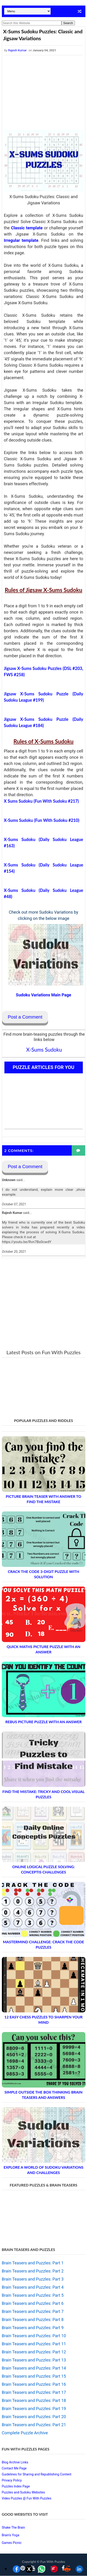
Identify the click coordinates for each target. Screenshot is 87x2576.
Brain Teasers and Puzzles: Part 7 (33, 2311)
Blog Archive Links (15, 2462)
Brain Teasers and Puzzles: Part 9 (33, 2327)
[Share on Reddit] (67, 2569)
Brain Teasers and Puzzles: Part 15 (34, 2376)
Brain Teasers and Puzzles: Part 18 (34, 2400)
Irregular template (21, 240)
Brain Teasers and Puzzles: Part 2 (33, 2271)
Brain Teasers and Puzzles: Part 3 (33, 2279)
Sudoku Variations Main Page (43, 995)
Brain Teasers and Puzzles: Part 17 (34, 2392)
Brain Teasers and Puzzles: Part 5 (33, 2295)
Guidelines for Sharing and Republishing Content (36, 2474)
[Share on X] (29, 2569)
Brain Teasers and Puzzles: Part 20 (34, 2416)
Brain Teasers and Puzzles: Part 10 (34, 2335)
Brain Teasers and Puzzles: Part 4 (33, 2287)
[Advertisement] (43, 93)
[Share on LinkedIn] (79, 2569)
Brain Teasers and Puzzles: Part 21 (34, 2424)
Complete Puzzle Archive (25, 2433)
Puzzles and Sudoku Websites (23, 2492)
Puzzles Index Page (16, 2486)
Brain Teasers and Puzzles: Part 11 (34, 2344)
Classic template (27, 228)
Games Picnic (12, 2543)
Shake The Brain (13, 2528)
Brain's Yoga (10, 2535)
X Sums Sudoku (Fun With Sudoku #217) (41, 801)
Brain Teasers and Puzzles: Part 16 (34, 2384)
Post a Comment (25, 1017)
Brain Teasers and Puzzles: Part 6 (33, 2303)
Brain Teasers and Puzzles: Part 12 (34, 2352)
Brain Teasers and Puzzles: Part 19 (34, 2408)
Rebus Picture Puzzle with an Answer (43, 1722)
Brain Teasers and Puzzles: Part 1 (33, 2263)
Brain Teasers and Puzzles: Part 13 (34, 2360)
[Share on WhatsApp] (41, 2569)
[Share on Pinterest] (54, 2569)
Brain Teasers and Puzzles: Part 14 (34, 2368)
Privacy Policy (12, 2480)
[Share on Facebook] (16, 2569)
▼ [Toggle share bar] (6, 2569)
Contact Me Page (14, 2468)
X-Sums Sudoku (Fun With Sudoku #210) (41, 820)
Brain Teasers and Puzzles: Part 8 (33, 2319)
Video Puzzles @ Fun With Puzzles (27, 2498)
